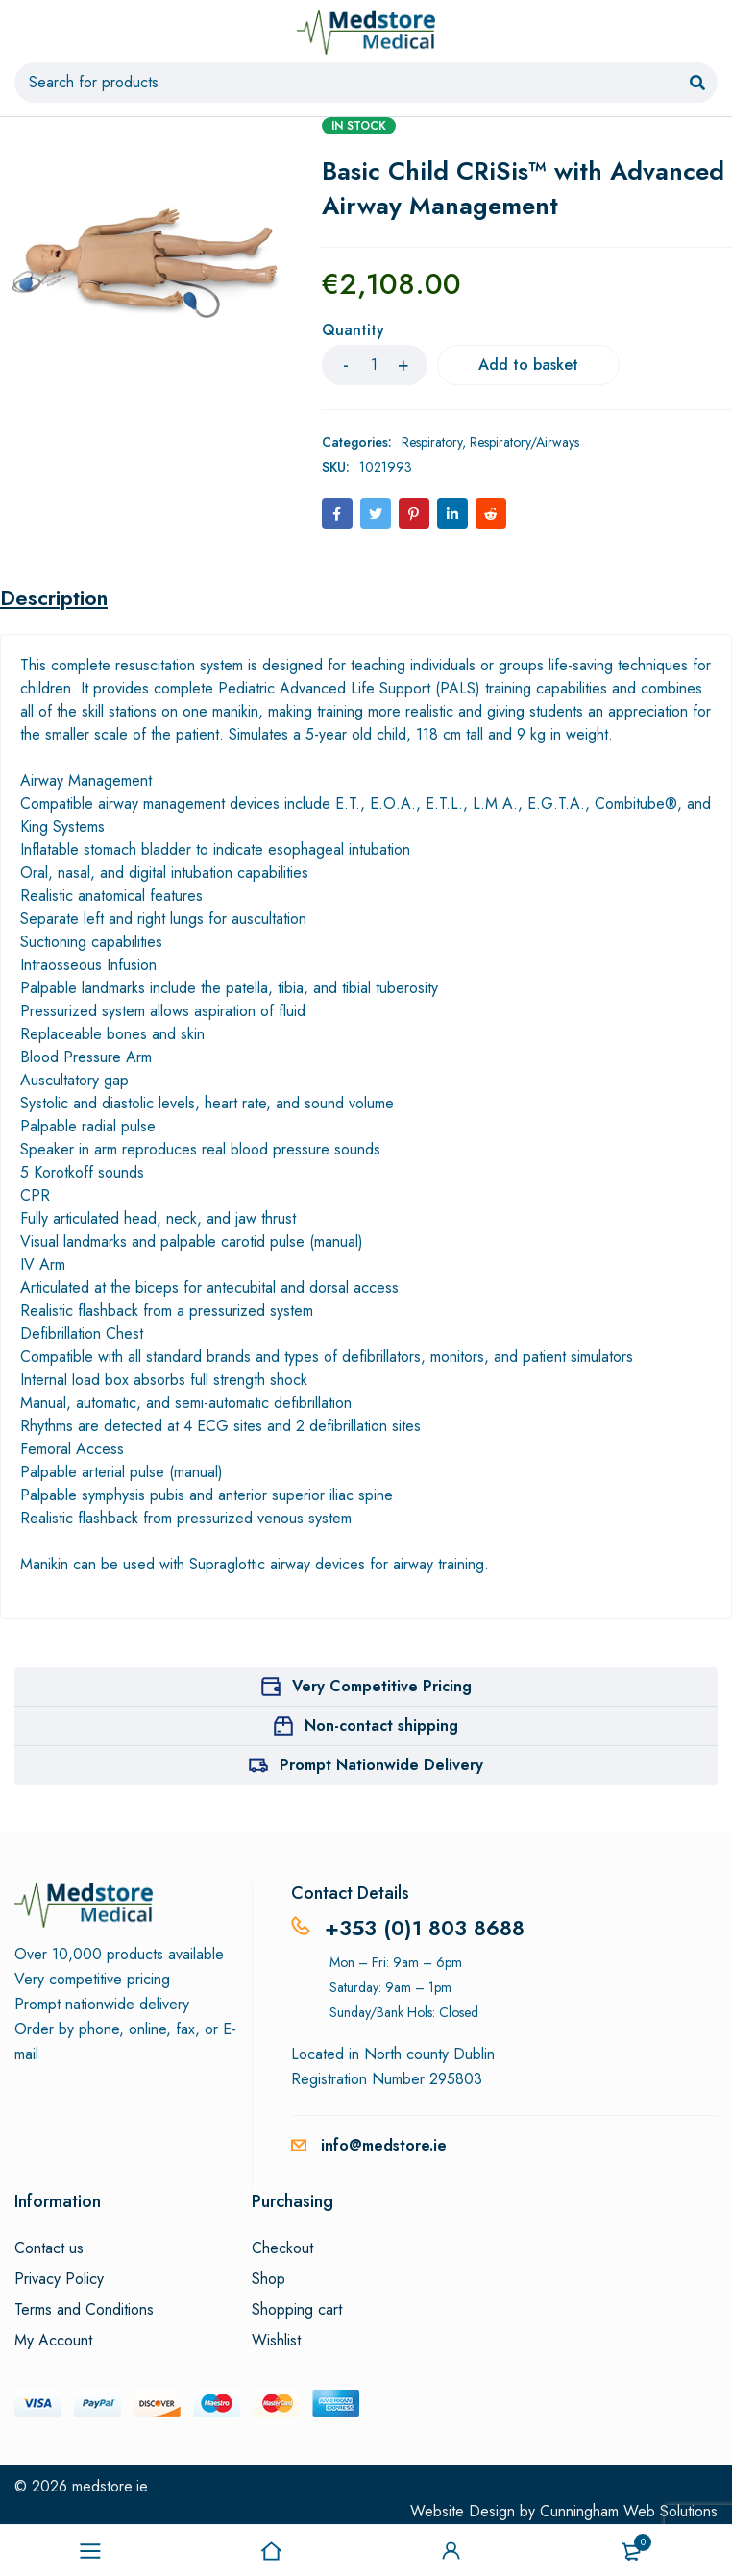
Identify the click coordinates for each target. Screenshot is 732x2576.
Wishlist (276, 2340)
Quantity (353, 331)
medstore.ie (110, 2486)
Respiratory (432, 441)
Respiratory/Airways (524, 441)
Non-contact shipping (381, 1725)
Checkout (282, 2248)
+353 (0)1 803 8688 (425, 1927)
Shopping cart (297, 2310)
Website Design (462, 2511)
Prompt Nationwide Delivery (381, 1765)
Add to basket (528, 364)
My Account (53, 2340)
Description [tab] (54, 597)
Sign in (451, 2551)
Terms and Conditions (84, 2310)
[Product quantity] (374, 365)
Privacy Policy (59, 2279)
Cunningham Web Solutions (629, 2511)
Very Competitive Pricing (382, 1686)
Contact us (49, 2248)
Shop (268, 2279)
